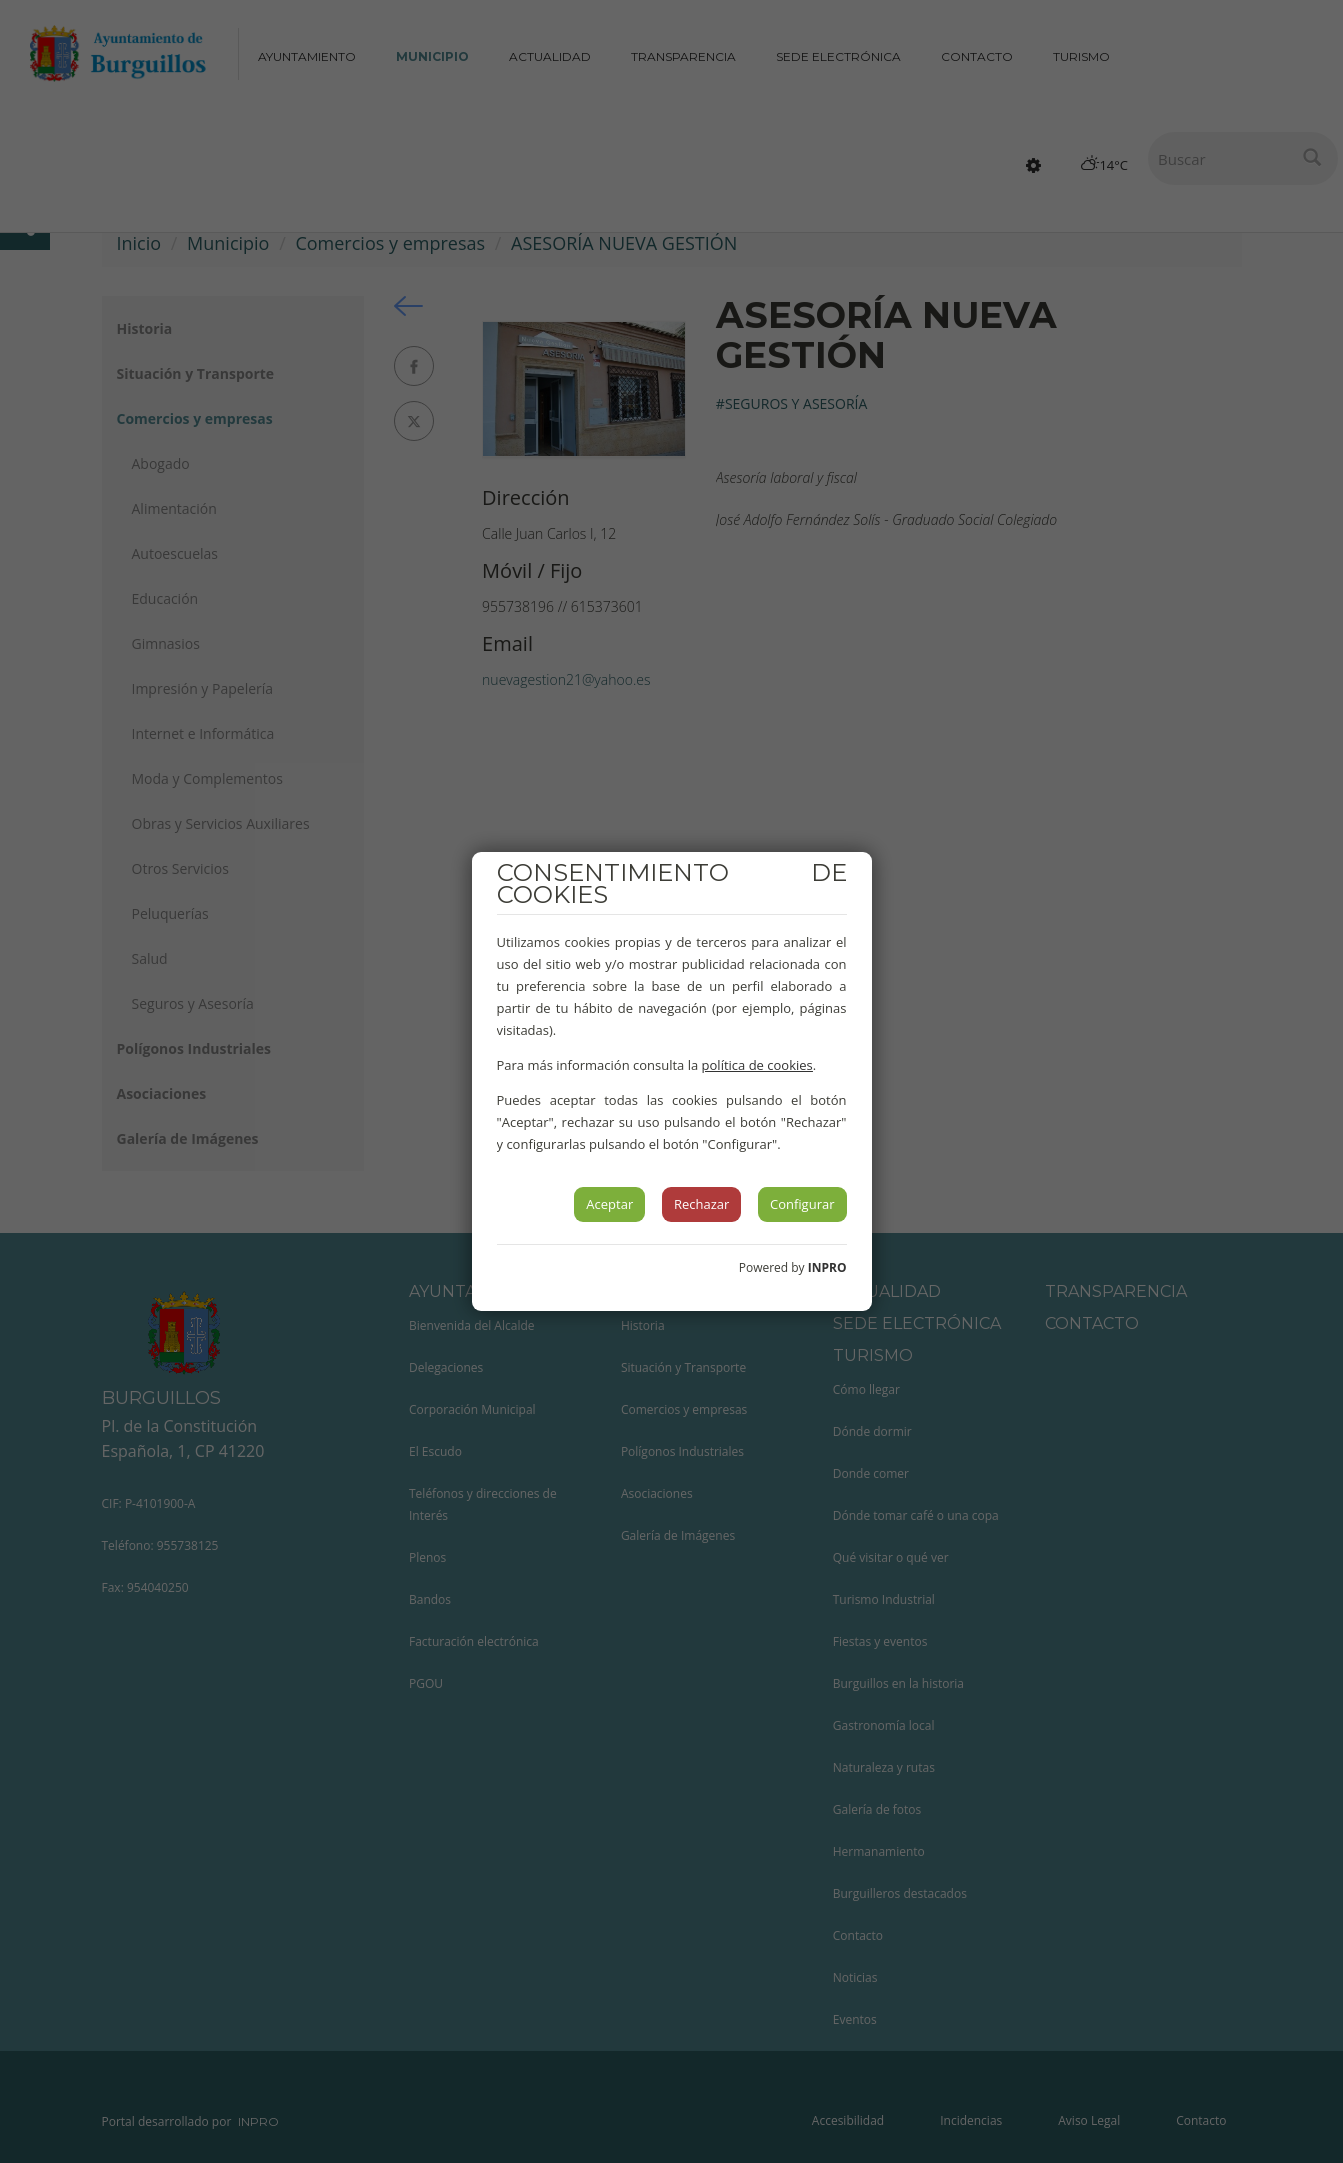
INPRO (827, 1267)
